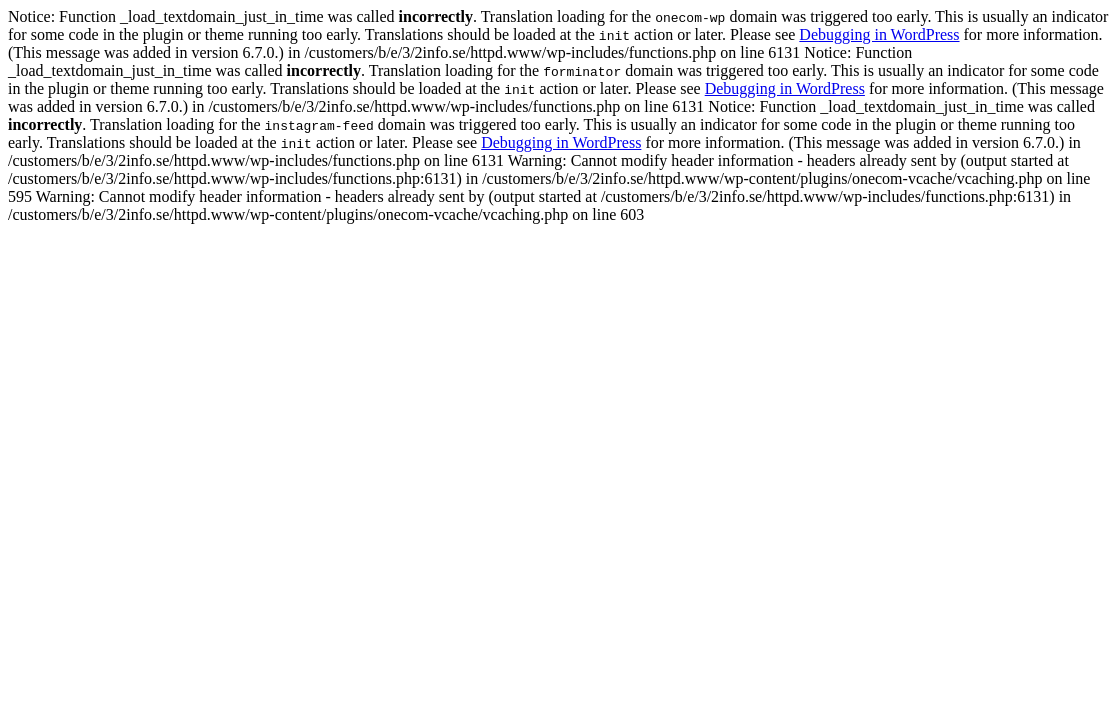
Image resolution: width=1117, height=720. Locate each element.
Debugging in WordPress (879, 34)
